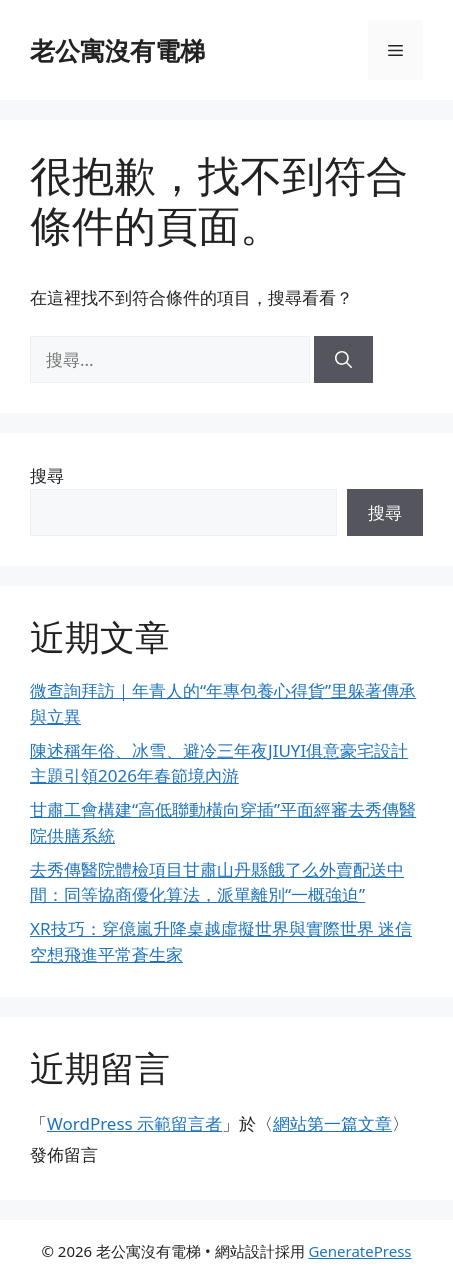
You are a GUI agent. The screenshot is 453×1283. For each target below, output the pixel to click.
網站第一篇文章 (332, 1123)
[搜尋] (343, 360)
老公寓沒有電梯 (117, 50)
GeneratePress (359, 1251)
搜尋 (47, 475)
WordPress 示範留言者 (134, 1123)
